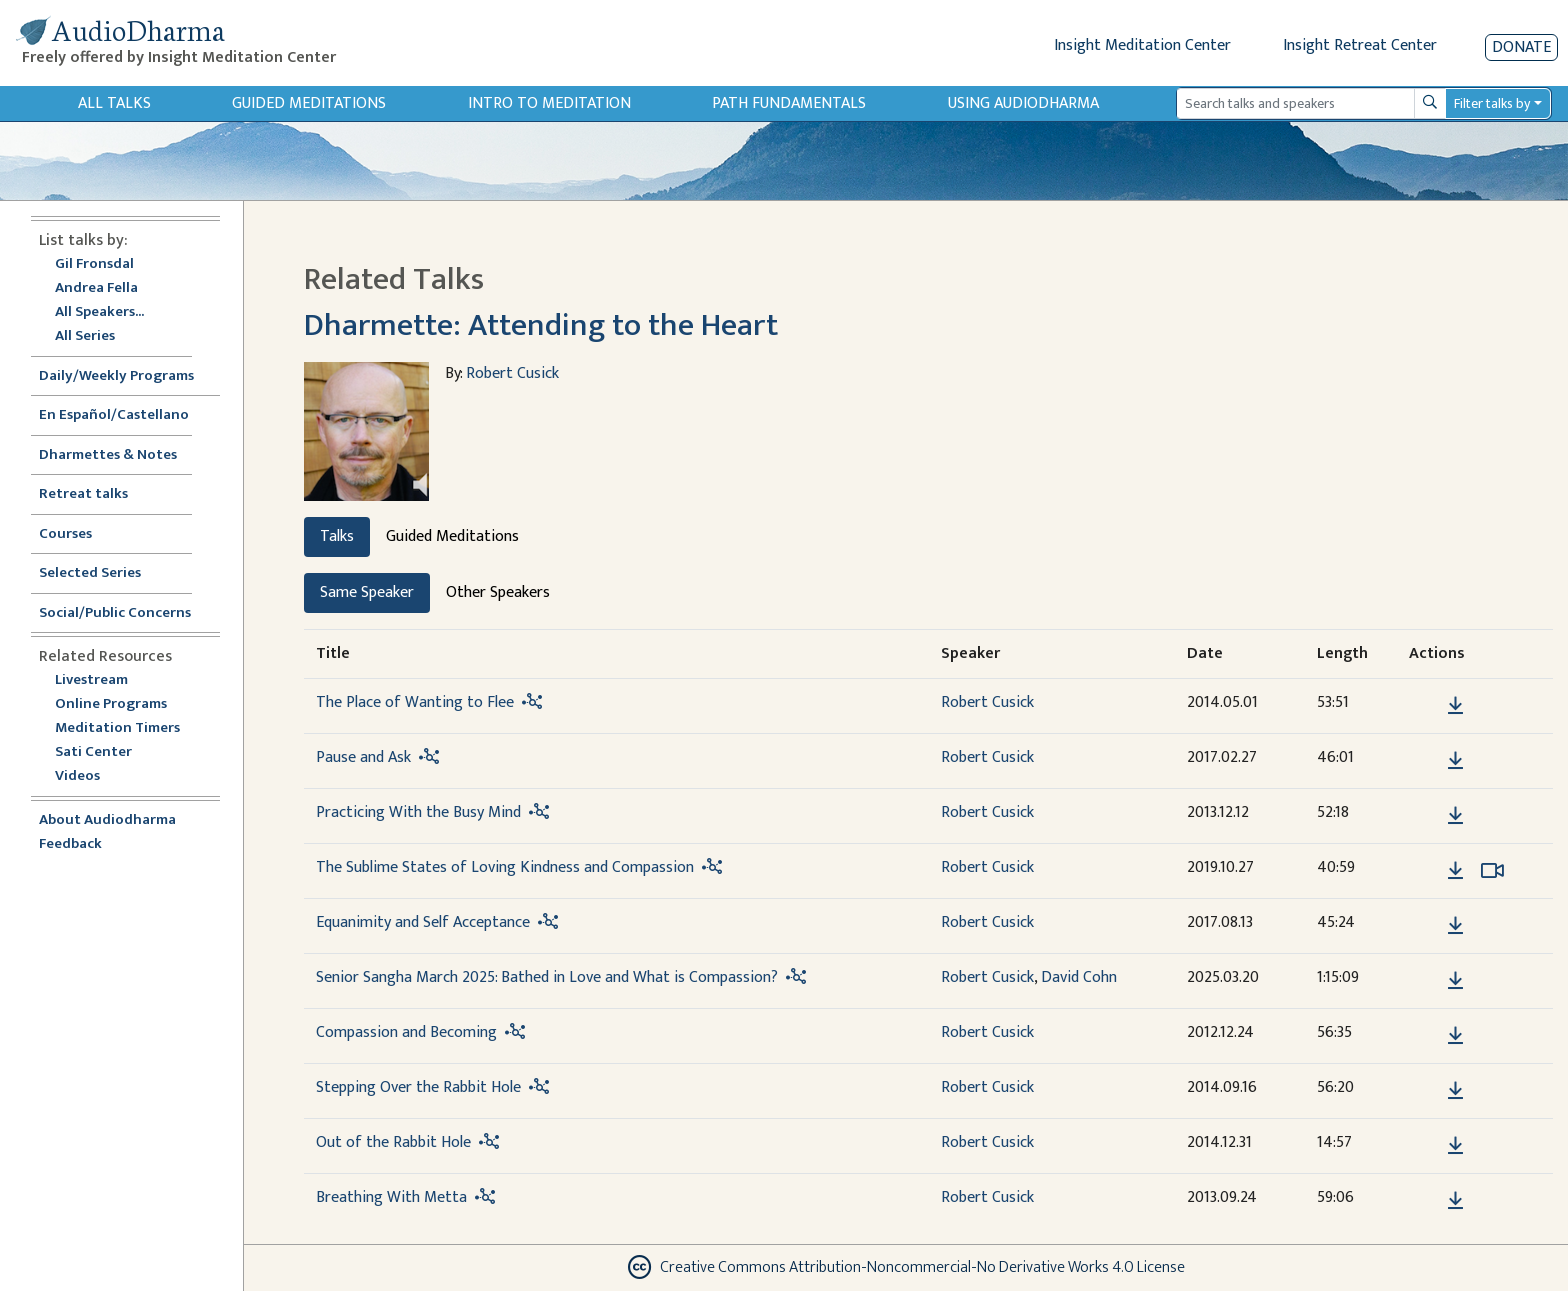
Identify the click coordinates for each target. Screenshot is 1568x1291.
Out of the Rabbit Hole (393, 1142)
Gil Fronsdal (94, 264)
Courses (65, 534)
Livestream (91, 680)
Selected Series (102, 573)
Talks (337, 536)
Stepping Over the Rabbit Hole (418, 1087)
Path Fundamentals (789, 103)
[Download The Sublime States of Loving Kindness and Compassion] (1455, 871)
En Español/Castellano (114, 415)
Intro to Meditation (549, 103)
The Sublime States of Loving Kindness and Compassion (505, 867)
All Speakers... (99, 312)
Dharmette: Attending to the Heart (541, 325)
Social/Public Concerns (115, 613)
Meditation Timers (117, 728)
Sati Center (93, 752)
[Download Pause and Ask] (1455, 761)
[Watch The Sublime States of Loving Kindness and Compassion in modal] (1492, 871)
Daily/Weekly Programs (127, 376)
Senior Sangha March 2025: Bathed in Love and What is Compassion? (547, 977)
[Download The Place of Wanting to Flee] (1455, 706)
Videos (88, 776)
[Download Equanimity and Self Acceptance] (1455, 926)
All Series (85, 336)
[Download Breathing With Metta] (1455, 1201)
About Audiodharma (107, 820)
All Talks (114, 103)
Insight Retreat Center (1360, 45)
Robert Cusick (512, 373)
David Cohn (1079, 977)
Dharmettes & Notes (108, 455)
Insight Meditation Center (1142, 45)
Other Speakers (498, 592)
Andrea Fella (96, 288)
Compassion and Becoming (406, 1032)
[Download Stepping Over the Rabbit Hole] (1455, 1091)
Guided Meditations (309, 103)
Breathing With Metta (391, 1197)
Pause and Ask (363, 757)
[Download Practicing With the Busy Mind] (1455, 816)
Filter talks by (1492, 103)
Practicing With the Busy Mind (418, 812)
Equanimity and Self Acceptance (423, 922)
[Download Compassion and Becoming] (1455, 1036)
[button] (1425, 704)
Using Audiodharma (1023, 103)
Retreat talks (83, 494)
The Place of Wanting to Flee (415, 702)
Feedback (70, 844)
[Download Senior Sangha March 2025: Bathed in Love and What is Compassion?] (1455, 981)
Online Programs (111, 704)
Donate (1521, 47)
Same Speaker (367, 592)
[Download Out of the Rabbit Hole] (1455, 1146)
